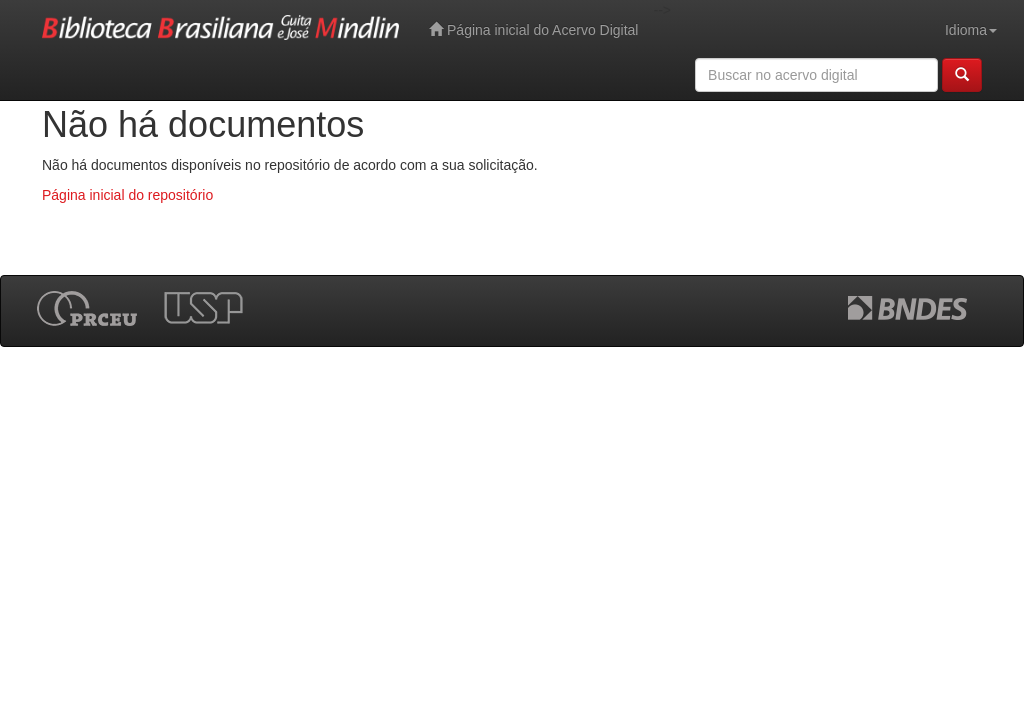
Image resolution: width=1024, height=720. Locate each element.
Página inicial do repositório (127, 195)
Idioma (971, 30)
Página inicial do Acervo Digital (533, 29)
